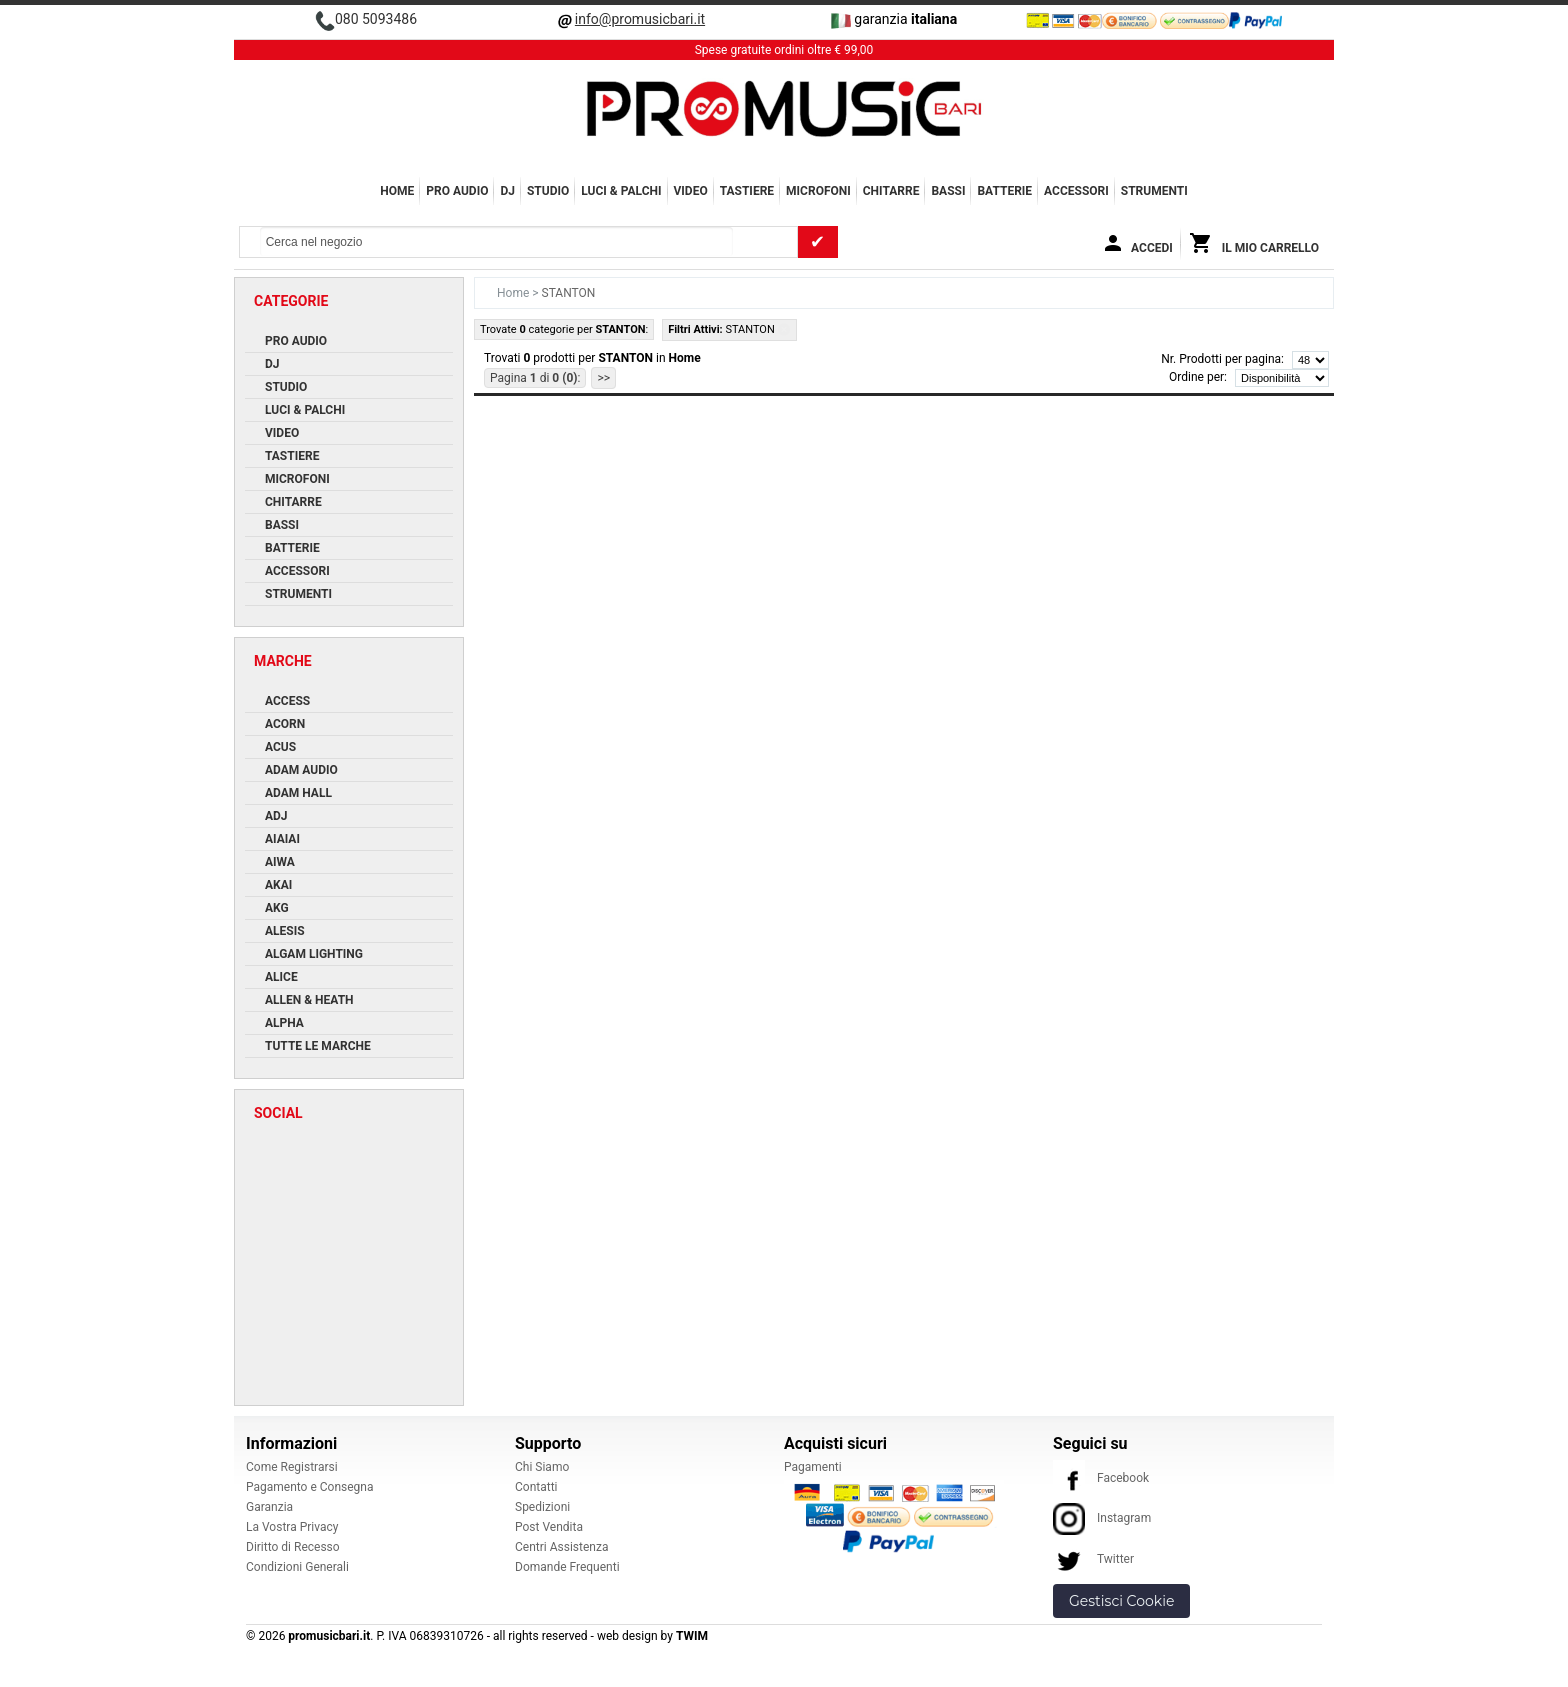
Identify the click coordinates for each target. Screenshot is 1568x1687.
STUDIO (548, 191)
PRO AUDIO (457, 191)
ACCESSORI (1076, 191)
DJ (507, 191)
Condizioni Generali (297, 1567)
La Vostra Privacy (292, 1527)
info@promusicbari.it (640, 19)
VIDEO (691, 191)
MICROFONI (818, 191)
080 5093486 (376, 19)
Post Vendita (549, 1527)
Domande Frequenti (567, 1567)
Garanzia (269, 1507)
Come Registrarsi (292, 1467)
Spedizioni (542, 1507)
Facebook (1101, 1478)
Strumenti (1154, 191)
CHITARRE (891, 191)
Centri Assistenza (561, 1547)
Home (397, 191)
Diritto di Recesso (293, 1547)
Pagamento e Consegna (310, 1487)
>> (603, 378)
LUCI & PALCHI (621, 191)
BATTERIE (1004, 191)
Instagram (1102, 1518)
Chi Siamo (542, 1467)
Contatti (536, 1487)
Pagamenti (813, 1467)
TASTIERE (747, 191)
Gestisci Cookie (1121, 1601)
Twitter (1093, 1559)
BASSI (948, 191)
